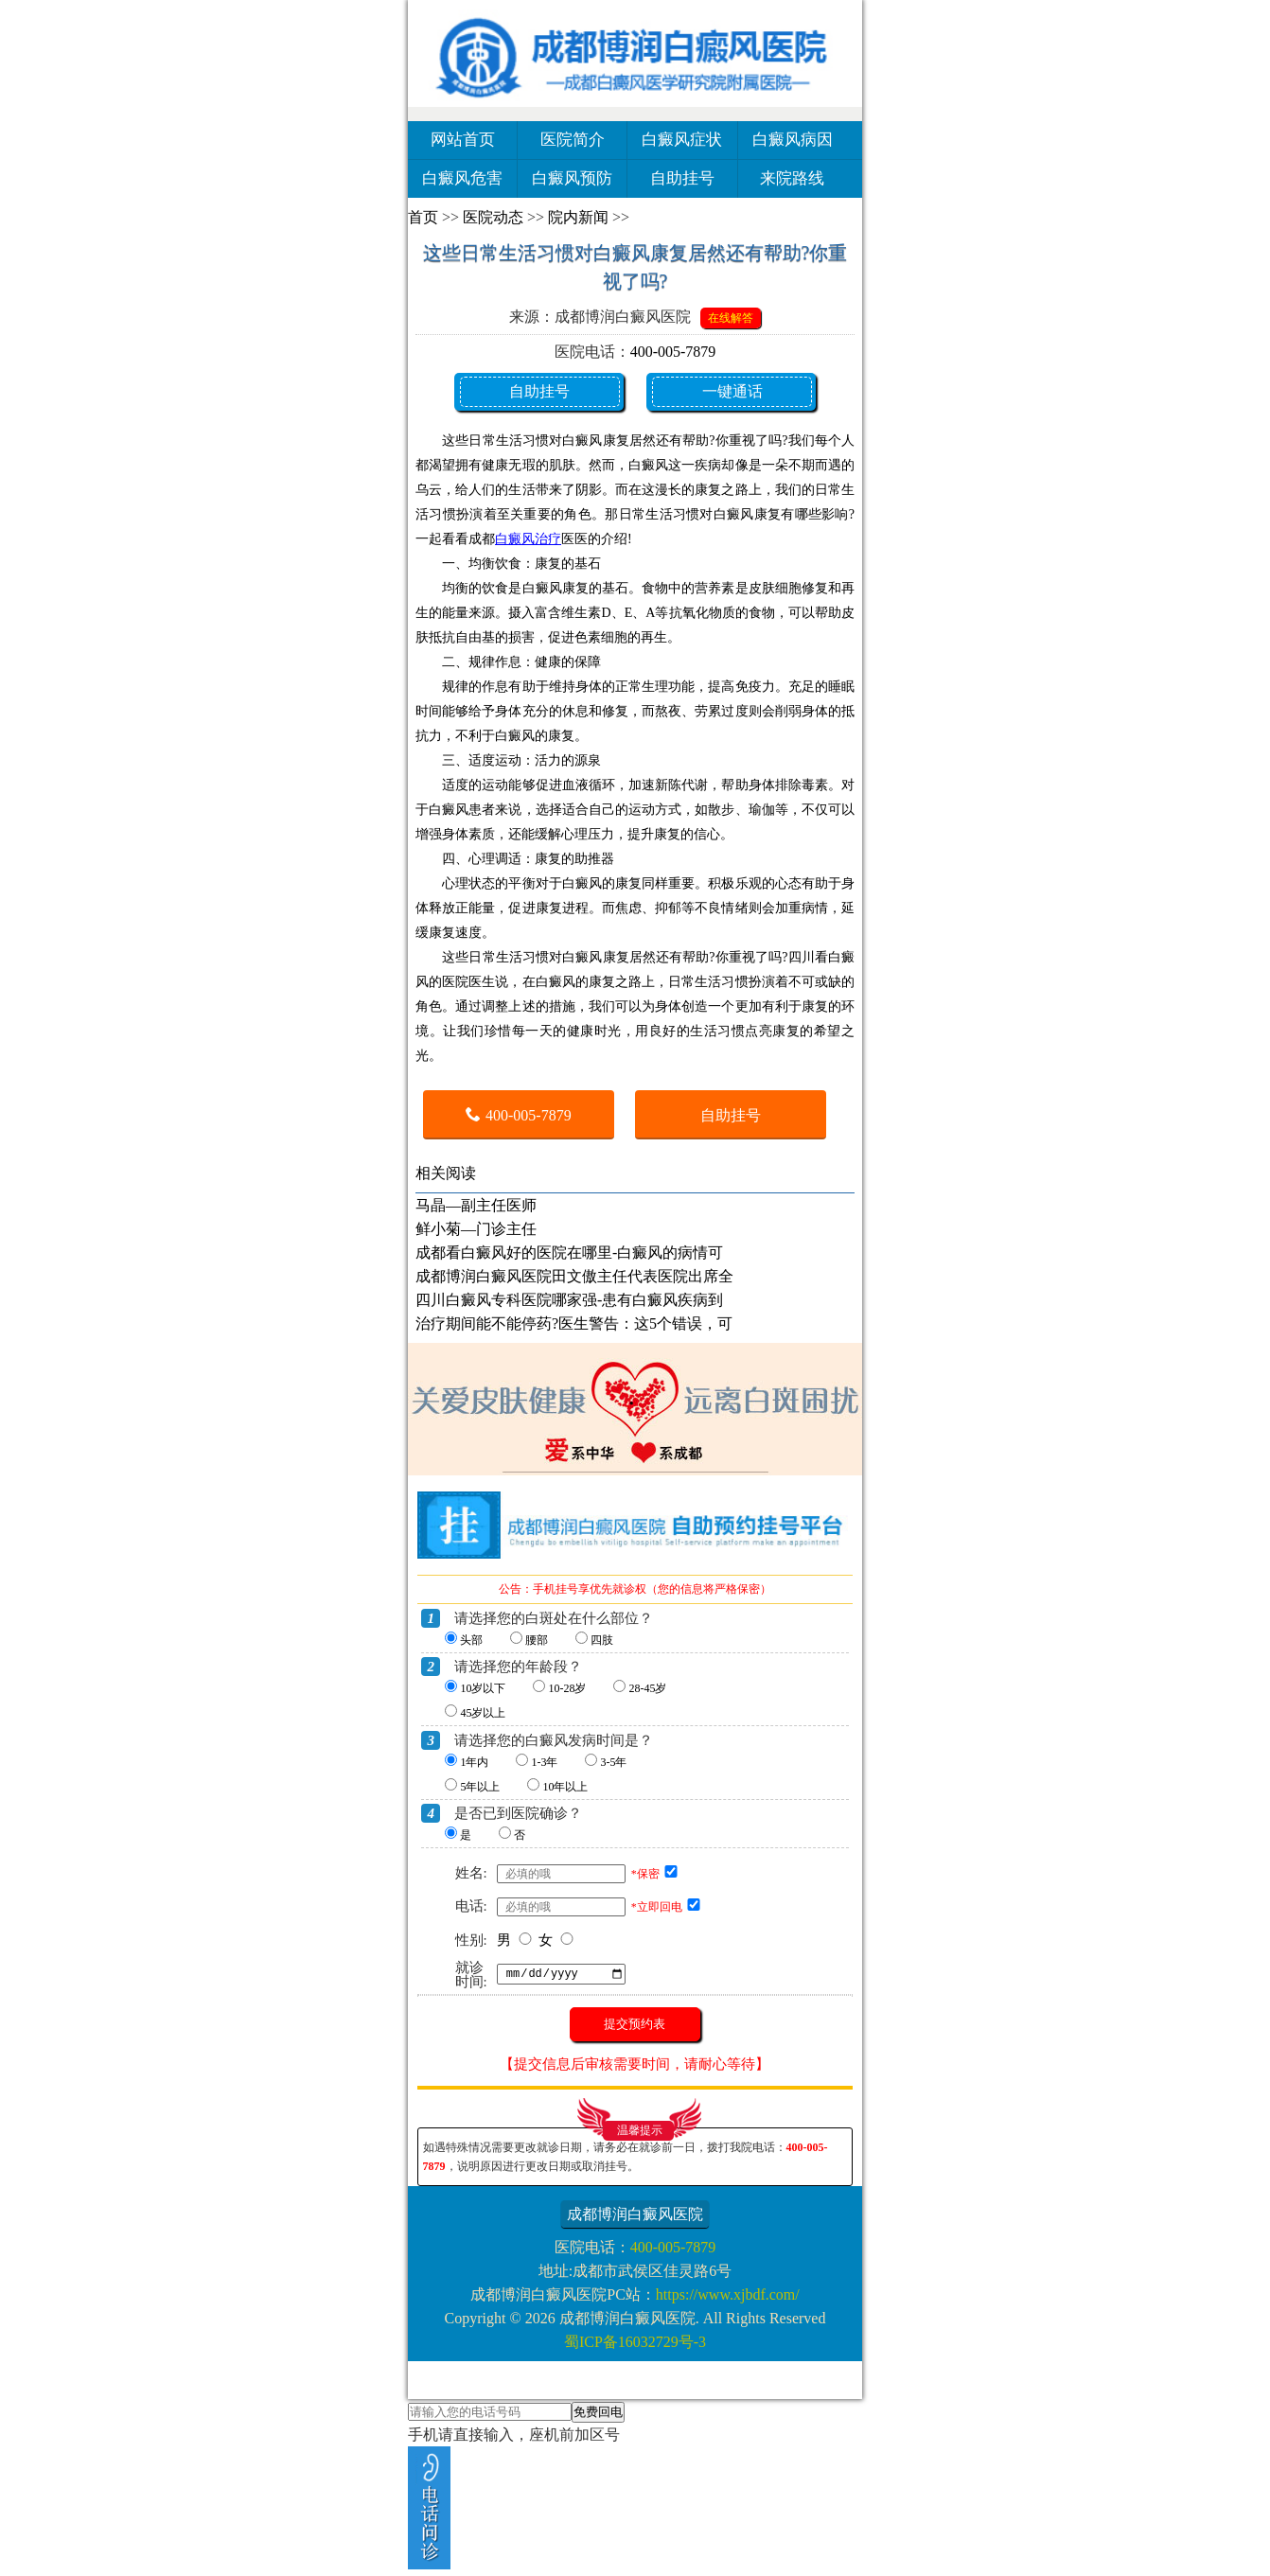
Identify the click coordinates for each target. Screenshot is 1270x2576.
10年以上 (565, 1786)
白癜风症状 (682, 140)
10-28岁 (567, 1688)
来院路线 (792, 178)
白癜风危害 (462, 178)
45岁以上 (482, 1713)
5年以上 (480, 1786)
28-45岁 (647, 1688)
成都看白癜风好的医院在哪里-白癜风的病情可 (569, 1252)
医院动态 (493, 217)
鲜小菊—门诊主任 (476, 1229)
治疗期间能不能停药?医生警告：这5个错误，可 (573, 1323)
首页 (423, 217)
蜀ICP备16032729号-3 (635, 2342)
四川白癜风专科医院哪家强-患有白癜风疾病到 (569, 1300)
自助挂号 (682, 178)
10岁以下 (482, 1688)
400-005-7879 (673, 352)
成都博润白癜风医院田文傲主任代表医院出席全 (574, 1276)
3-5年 (613, 1762)
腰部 (536, 1640)
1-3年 (544, 1762)
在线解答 (730, 318)
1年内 (474, 1762)
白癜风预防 (572, 178)
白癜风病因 (792, 140)
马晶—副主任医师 (476, 1205)
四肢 (602, 1640)
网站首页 (463, 140)
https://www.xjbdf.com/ (728, 2294)
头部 (471, 1640)
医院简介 (572, 140)
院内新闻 (578, 217)
